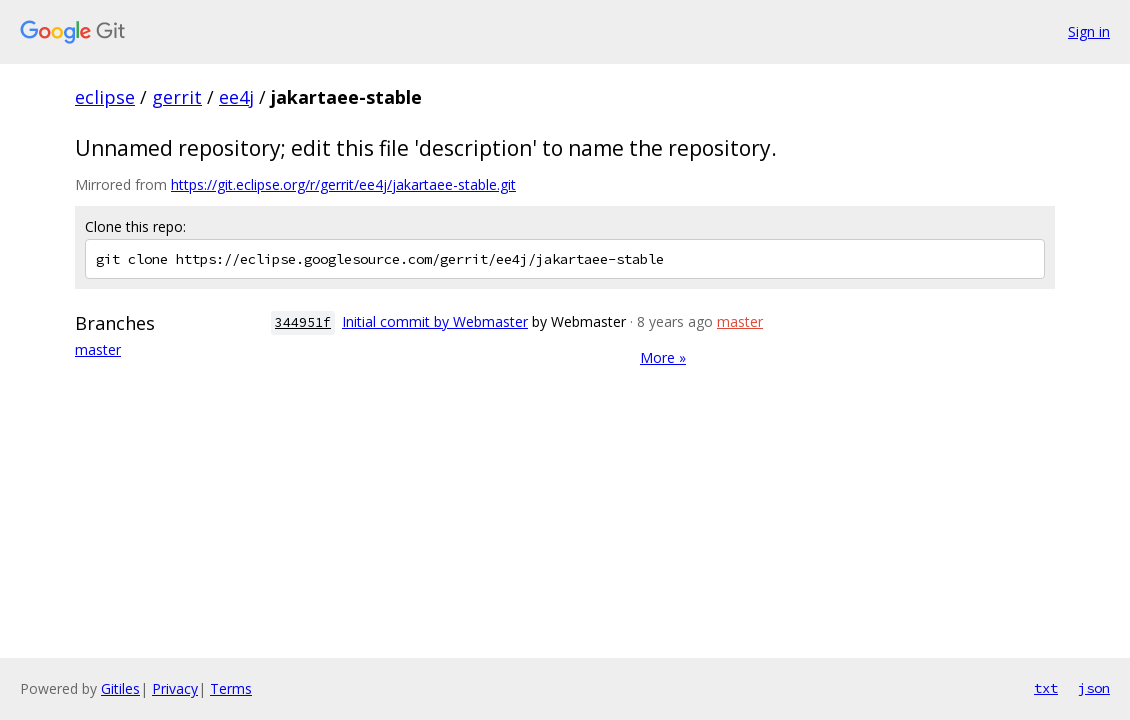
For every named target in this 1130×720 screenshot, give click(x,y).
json (1094, 688)
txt (1046, 688)
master (98, 349)
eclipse (105, 97)
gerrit (177, 97)
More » (663, 357)
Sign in (1089, 31)
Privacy (175, 688)
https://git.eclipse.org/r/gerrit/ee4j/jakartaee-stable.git (343, 184)
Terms (231, 688)
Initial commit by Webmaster (435, 321)
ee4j (236, 97)
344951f (303, 322)
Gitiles (120, 688)
